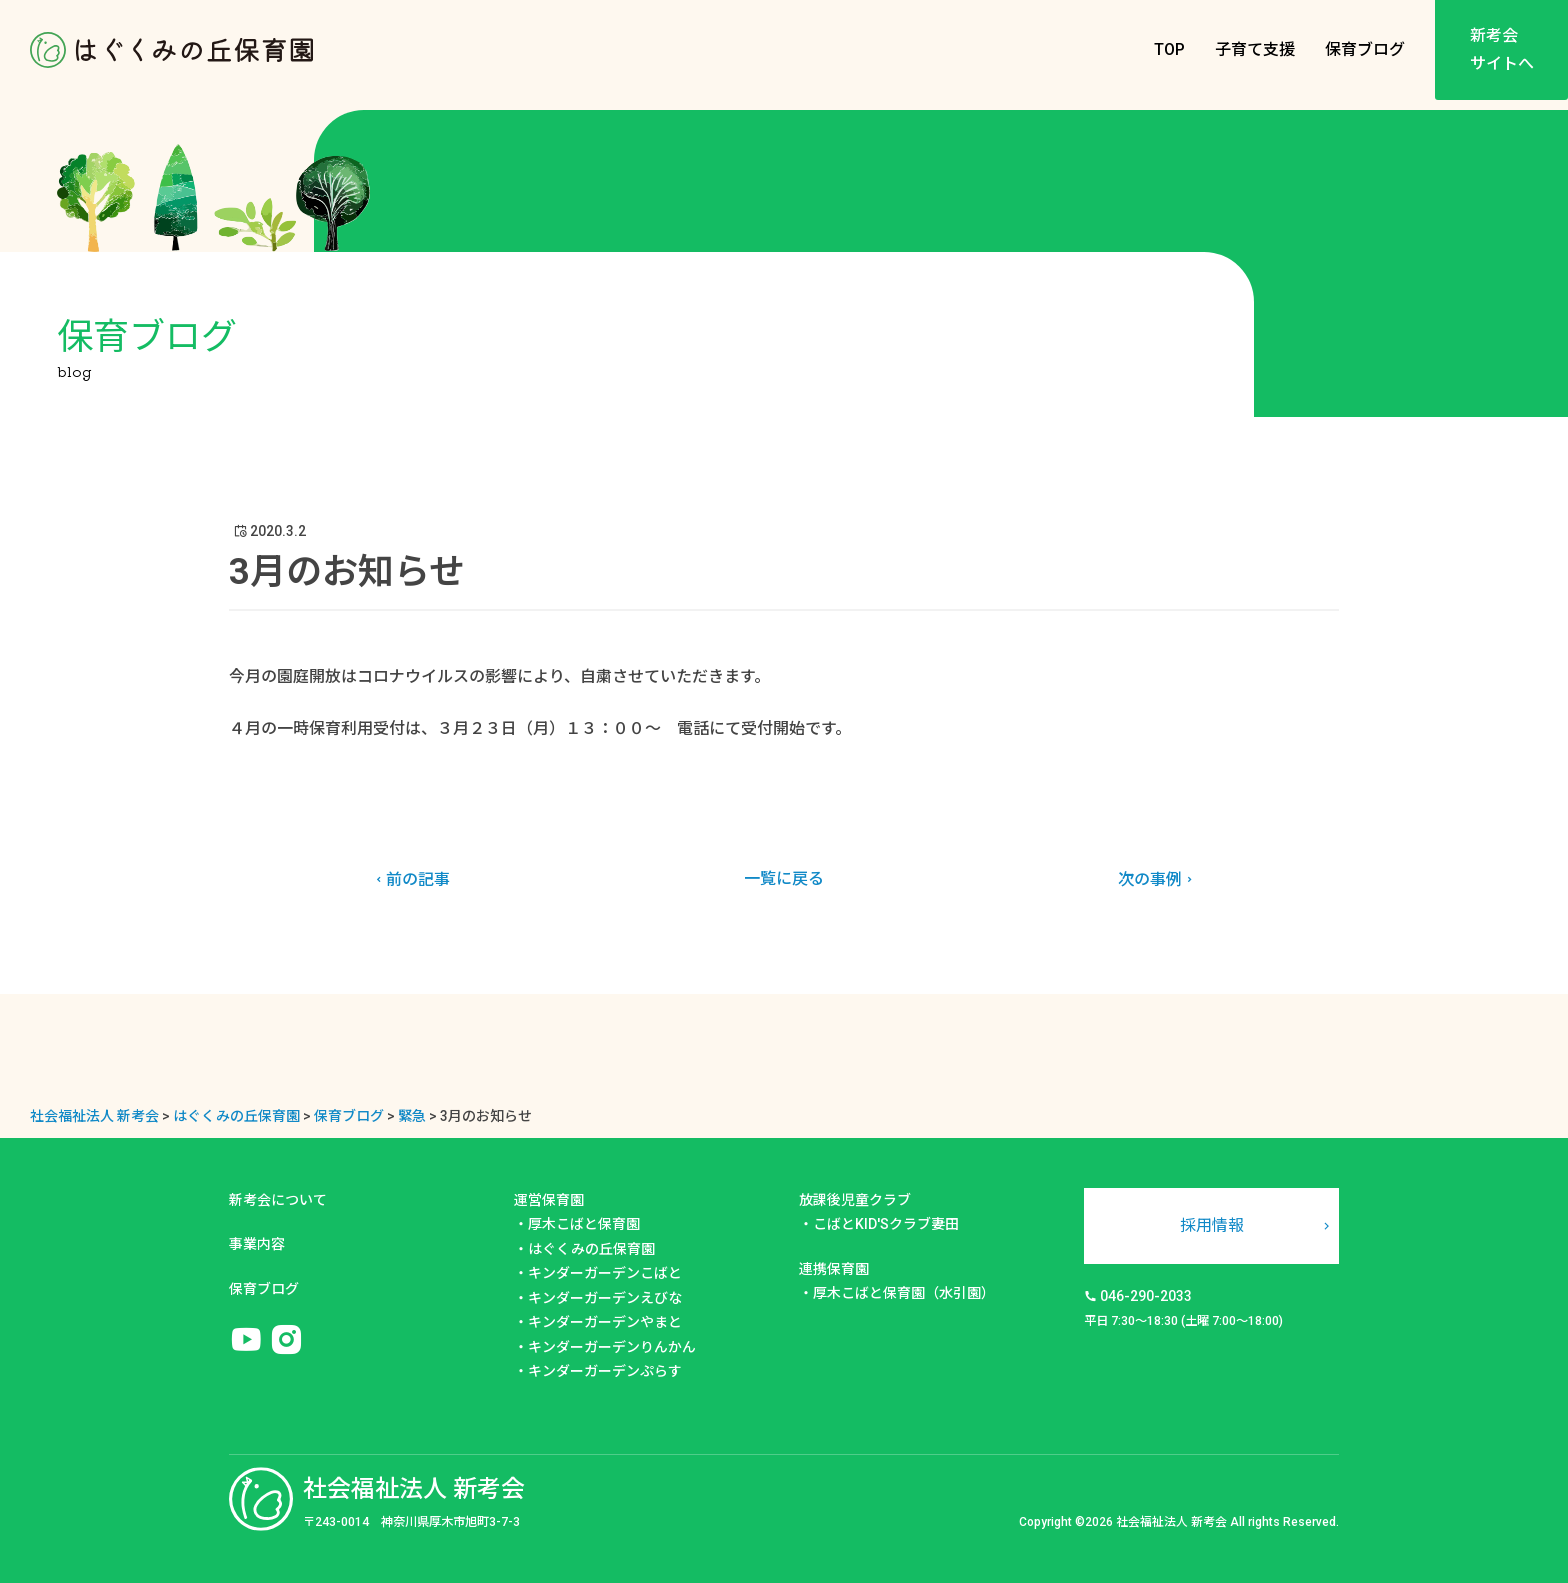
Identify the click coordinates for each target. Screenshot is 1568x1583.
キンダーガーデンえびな (605, 1298)
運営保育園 (549, 1200)
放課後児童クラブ (855, 1200)
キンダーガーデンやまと (605, 1322)
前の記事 (410, 879)
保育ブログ (1365, 49)
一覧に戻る (784, 878)
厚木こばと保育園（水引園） (904, 1293)
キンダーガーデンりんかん (612, 1347)
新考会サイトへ (1502, 49)
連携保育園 (834, 1269)
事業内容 (257, 1244)
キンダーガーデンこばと (605, 1273)
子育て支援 (1255, 49)
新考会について (278, 1200)
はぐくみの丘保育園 (591, 1249)
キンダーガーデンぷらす (605, 1371)
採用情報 (1212, 1225)
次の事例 (1157, 879)
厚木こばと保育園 (584, 1224)
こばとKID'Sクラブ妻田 (886, 1224)
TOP (1169, 49)
